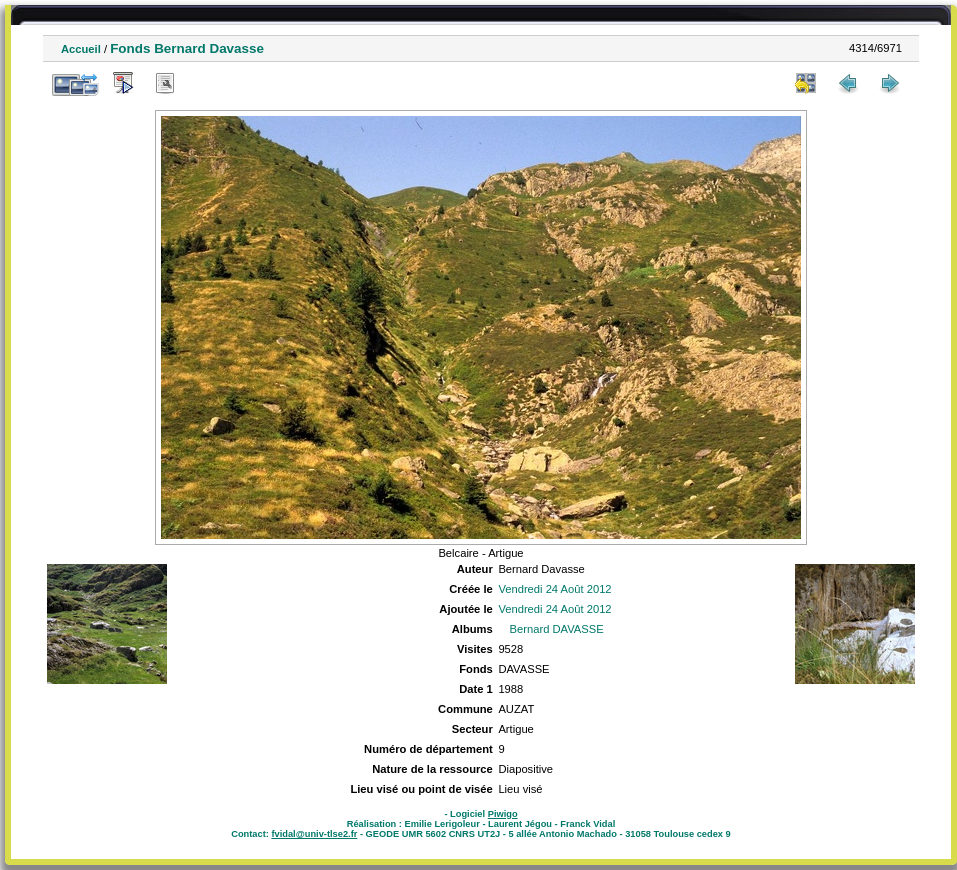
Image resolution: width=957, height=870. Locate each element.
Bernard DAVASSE (557, 629)
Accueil (81, 49)
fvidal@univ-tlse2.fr (314, 834)
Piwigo (503, 814)
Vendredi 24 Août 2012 (554, 589)
